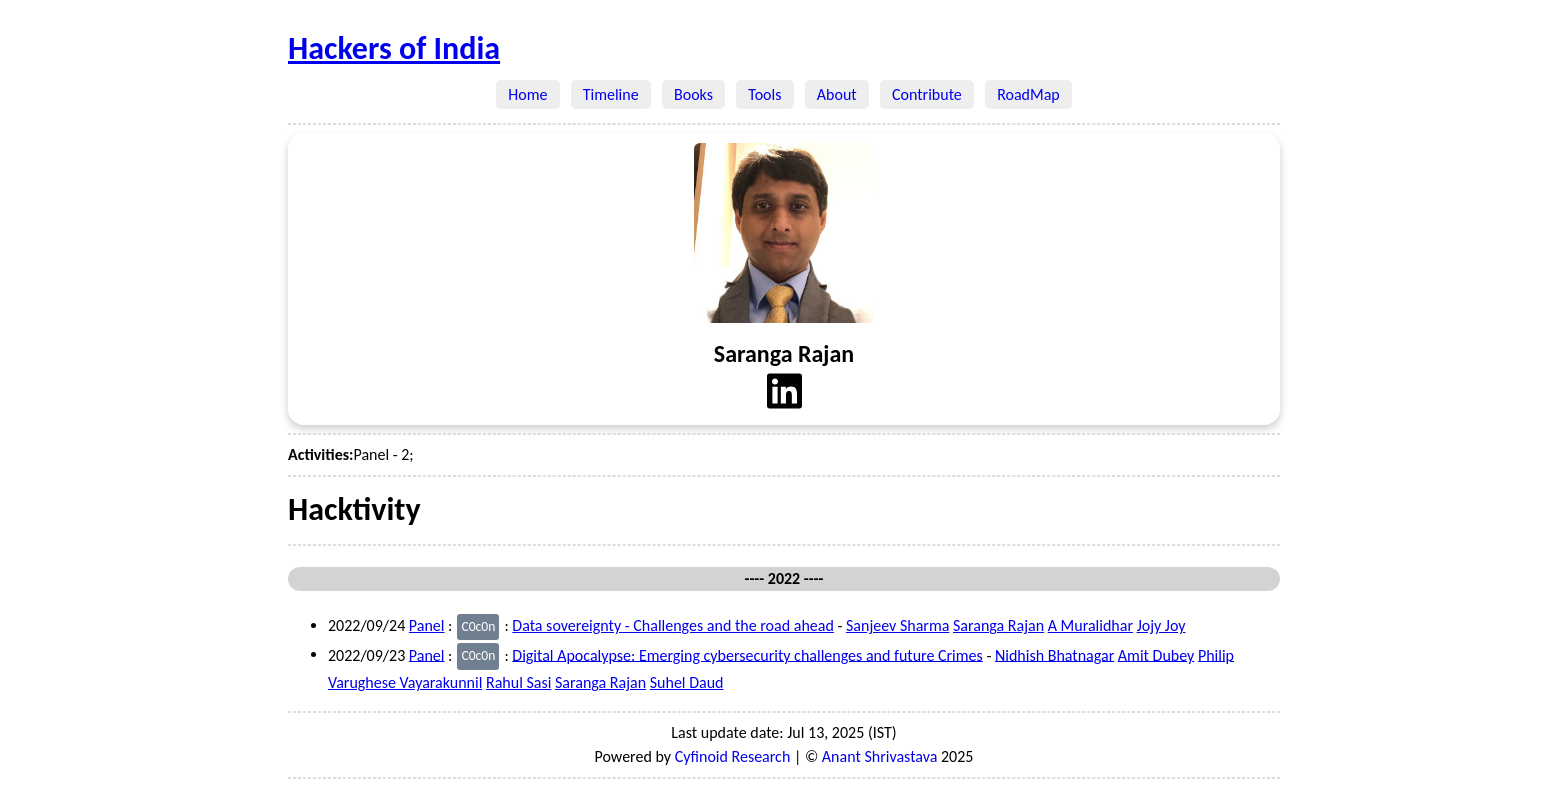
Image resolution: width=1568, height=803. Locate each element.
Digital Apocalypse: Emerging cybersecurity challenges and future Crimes (747, 654)
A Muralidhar (1090, 625)
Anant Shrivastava (880, 756)
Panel (427, 625)
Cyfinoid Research (733, 756)
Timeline (611, 94)
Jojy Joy (1161, 625)
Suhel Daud (687, 682)
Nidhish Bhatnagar (1054, 654)
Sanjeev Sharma (897, 625)
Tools (765, 94)
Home (528, 94)
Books (693, 94)
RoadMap (1028, 94)
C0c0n (478, 626)
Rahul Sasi (518, 682)
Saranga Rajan (998, 625)
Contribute (927, 94)
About (837, 94)
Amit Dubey (1156, 654)
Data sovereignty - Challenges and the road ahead (673, 625)
